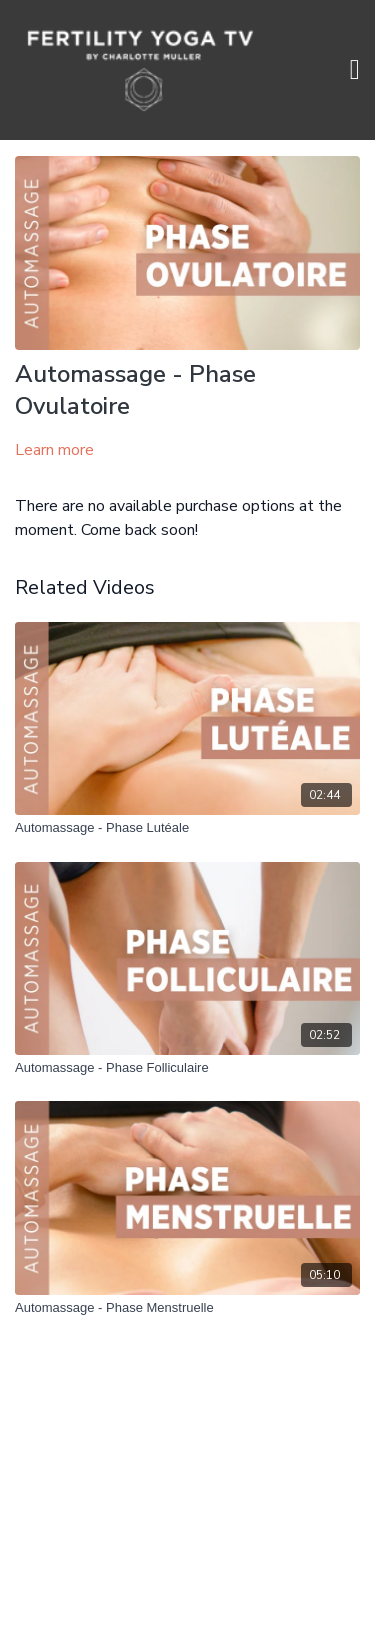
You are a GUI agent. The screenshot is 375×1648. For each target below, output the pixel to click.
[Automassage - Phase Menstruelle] (187, 1308)
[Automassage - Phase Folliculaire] (187, 1068)
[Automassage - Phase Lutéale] (187, 828)
